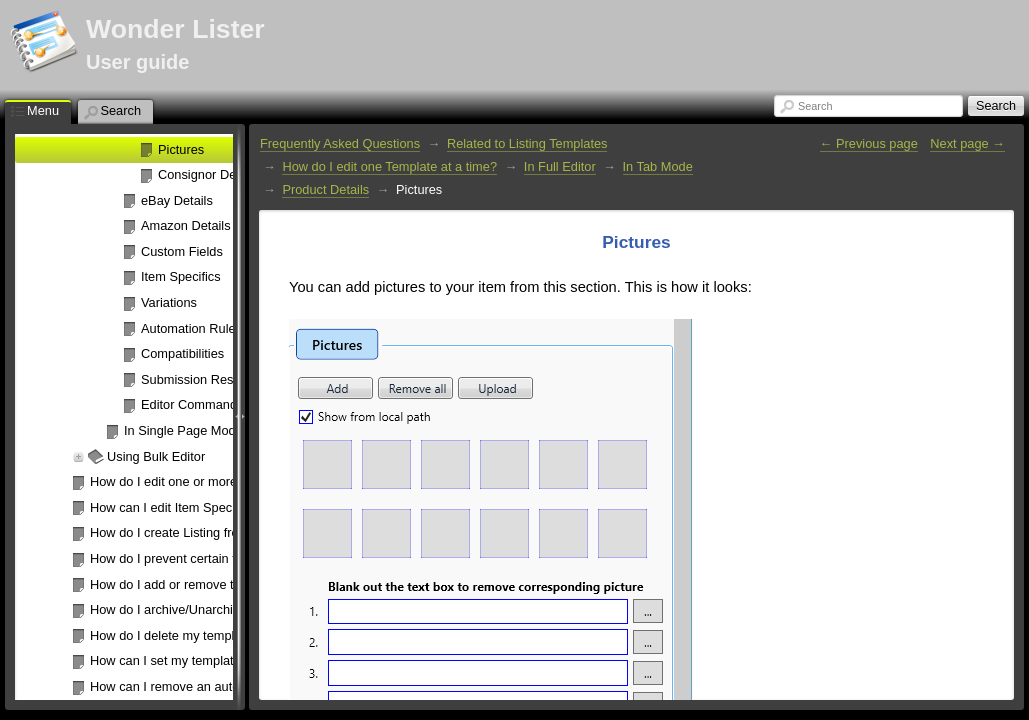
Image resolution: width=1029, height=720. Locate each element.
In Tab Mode (658, 166)
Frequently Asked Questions (340, 143)
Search (815, 106)
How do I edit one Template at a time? (389, 166)
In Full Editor (560, 166)
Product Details (325, 189)
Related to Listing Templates (527, 143)
